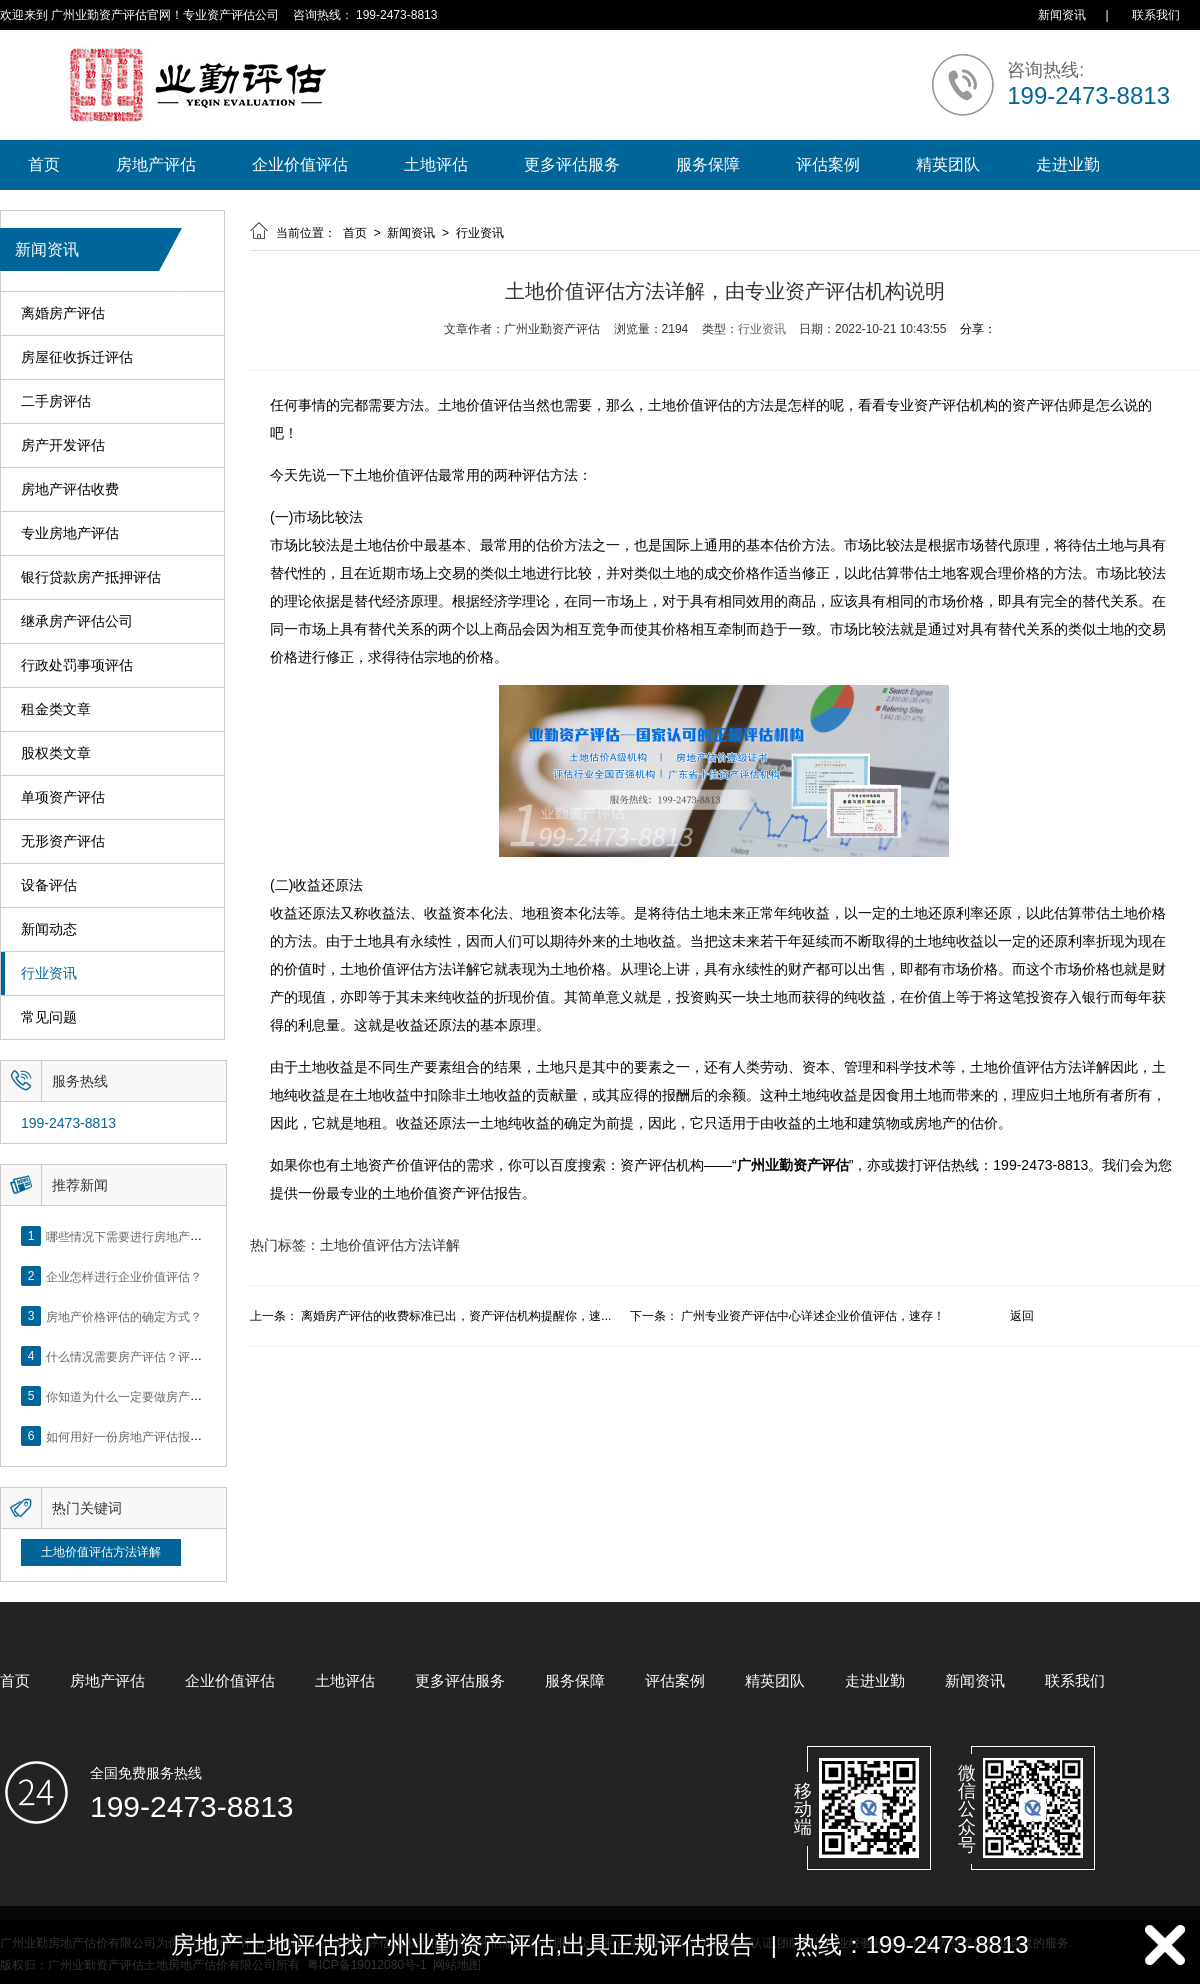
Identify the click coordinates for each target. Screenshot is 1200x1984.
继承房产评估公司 (77, 621)
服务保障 (708, 164)
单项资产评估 (63, 797)
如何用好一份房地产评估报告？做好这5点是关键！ (181, 1436)
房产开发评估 (63, 445)
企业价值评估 (300, 164)
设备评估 (49, 885)
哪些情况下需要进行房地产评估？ (136, 1236)
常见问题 (49, 1017)
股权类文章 (56, 753)
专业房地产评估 (70, 533)
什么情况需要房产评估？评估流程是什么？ (160, 1356)
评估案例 (828, 164)
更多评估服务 (572, 164)
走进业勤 (1068, 164)
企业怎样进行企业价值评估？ (124, 1276)
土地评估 (436, 164)
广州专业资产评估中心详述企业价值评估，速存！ (813, 1316)
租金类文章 (56, 709)
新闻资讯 (1062, 15)
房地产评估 (156, 164)
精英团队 (948, 164)
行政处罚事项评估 (77, 665)
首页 (44, 164)
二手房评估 (56, 401)
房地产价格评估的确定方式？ (124, 1316)
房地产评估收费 (70, 489)
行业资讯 (49, 973)
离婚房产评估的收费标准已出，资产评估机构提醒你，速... (456, 1316)
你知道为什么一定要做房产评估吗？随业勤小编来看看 (190, 1396)
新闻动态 (49, 929)
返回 (1022, 1316)
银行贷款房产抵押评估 (91, 577)
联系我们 (1156, 15)
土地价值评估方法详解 (101, 1552)
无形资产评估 (63, 841)
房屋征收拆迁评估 (77, 357)
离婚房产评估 (63, 313)
